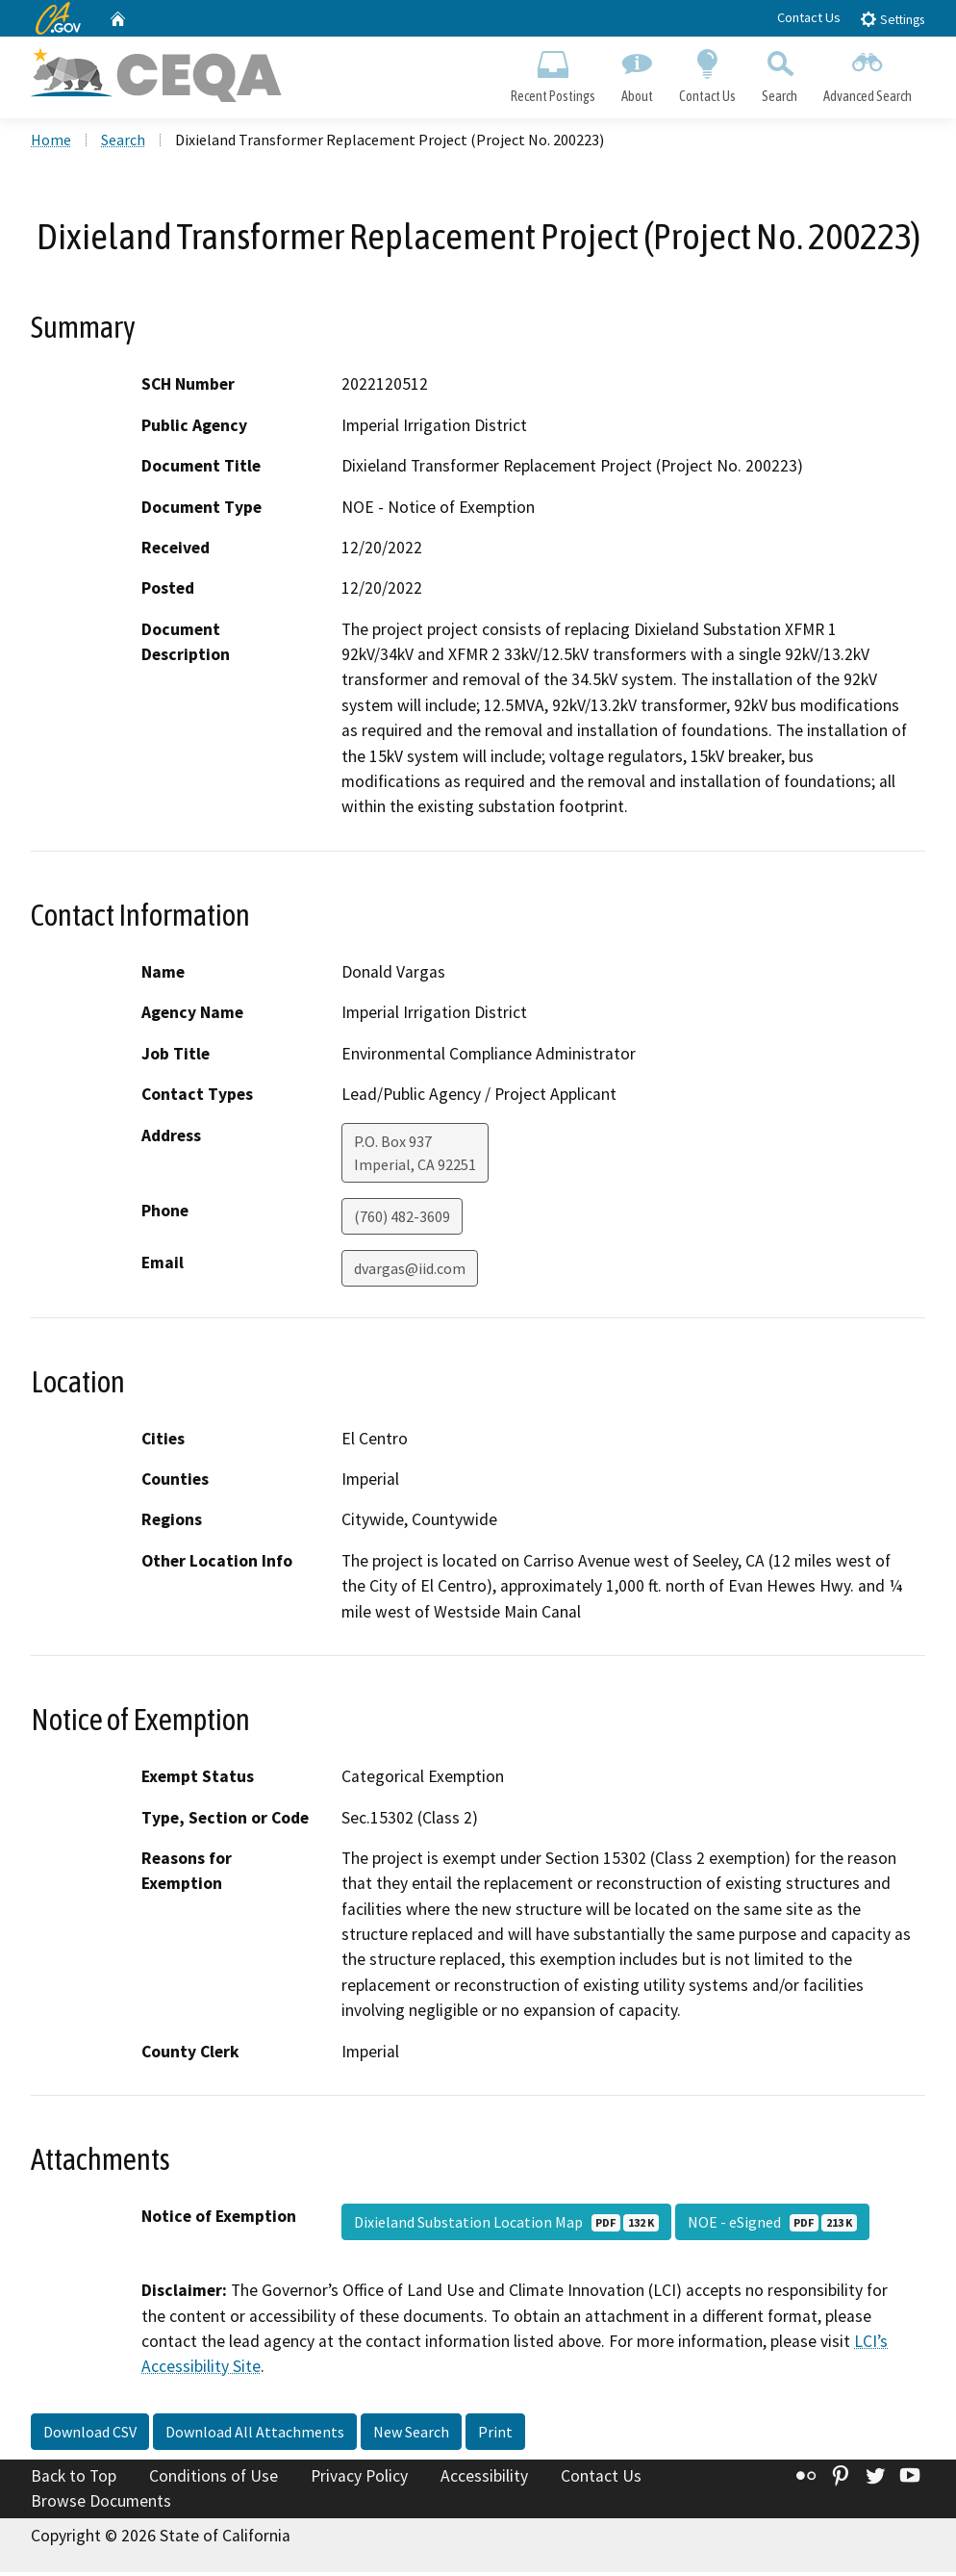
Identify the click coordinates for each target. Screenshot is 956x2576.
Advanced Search (868, 73)
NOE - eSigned (772, 2225)
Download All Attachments (254, 2435)
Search (780, 73)
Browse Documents (101, 2504)
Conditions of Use (213, 2479)
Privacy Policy (359, 2479)
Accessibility (484, 2479)
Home (51, 143)
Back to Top (73, 2479)
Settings (892, 19)
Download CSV (90, 2435)
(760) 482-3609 (402, 1220)
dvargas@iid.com (409, 1272)
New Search (411, 2435)
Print (495, 2435)
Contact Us (809, 17)
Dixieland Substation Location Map (506, 2225)
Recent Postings (552, 73)
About (636, 73)
